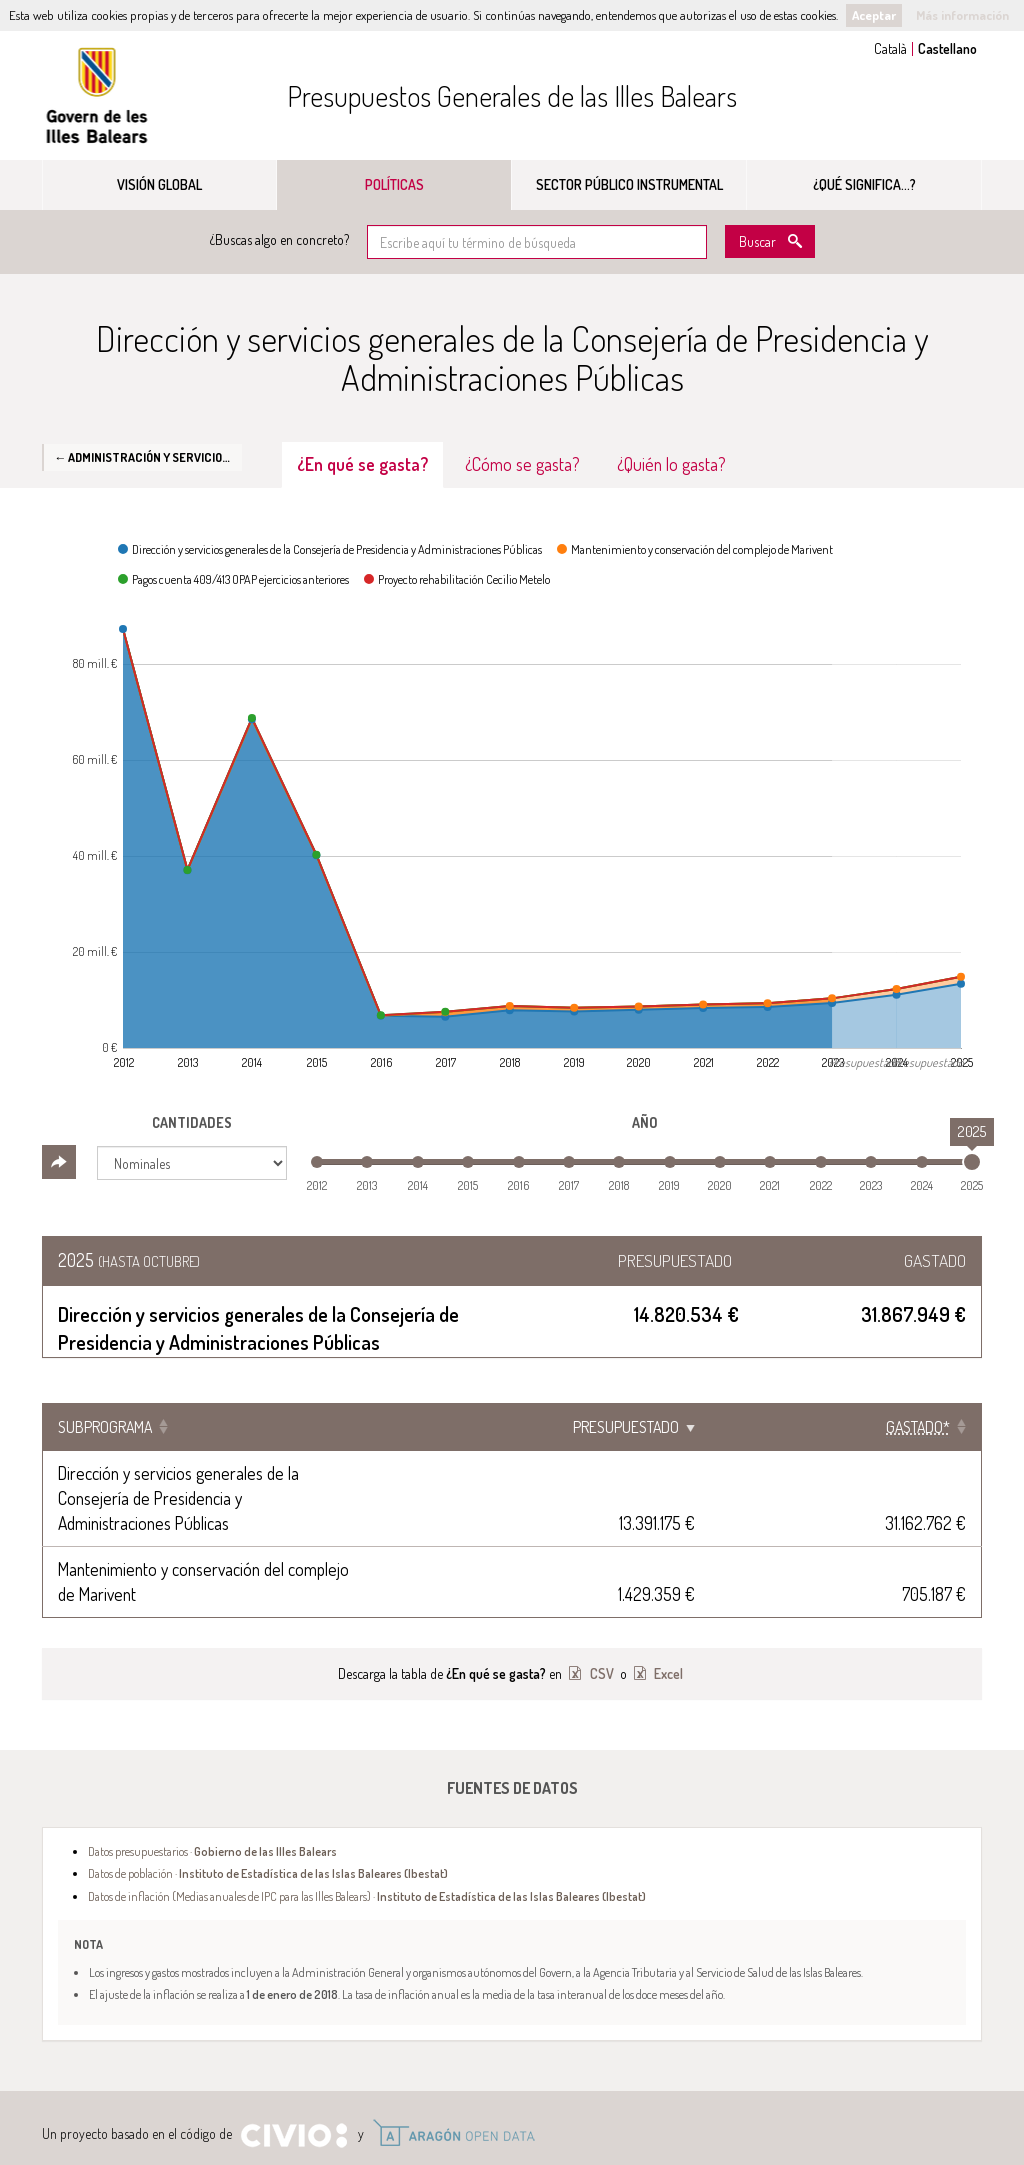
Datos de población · (268, 1798)
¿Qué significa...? (864, 184)
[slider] (972, 1162)
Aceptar (874, 15)
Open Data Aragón (453, 2058)
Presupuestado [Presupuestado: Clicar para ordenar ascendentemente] (772, 1427)
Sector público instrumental (629, 184)
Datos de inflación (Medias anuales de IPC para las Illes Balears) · (367, 1821)
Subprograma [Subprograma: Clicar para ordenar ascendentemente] (105, 1427)
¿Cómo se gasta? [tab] (522, 464)
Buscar (757, 241)
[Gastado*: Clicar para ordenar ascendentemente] (918, 1427)
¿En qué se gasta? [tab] (362, 464)
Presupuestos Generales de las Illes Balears (512, 96)
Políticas (394, 184)
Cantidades (192, 1122)
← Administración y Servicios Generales (148, 457)
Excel (667, 1598)
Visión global (159, 184)
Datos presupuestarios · (212, 1776)
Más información (962, 15)
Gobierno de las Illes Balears (97, 95)
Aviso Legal (240, 2112)
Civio (293, 2061)
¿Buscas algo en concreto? (279, 239)
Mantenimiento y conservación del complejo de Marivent (244, 1519)
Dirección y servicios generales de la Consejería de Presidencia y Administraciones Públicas (360, 1473)
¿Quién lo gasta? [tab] (671, 464)
